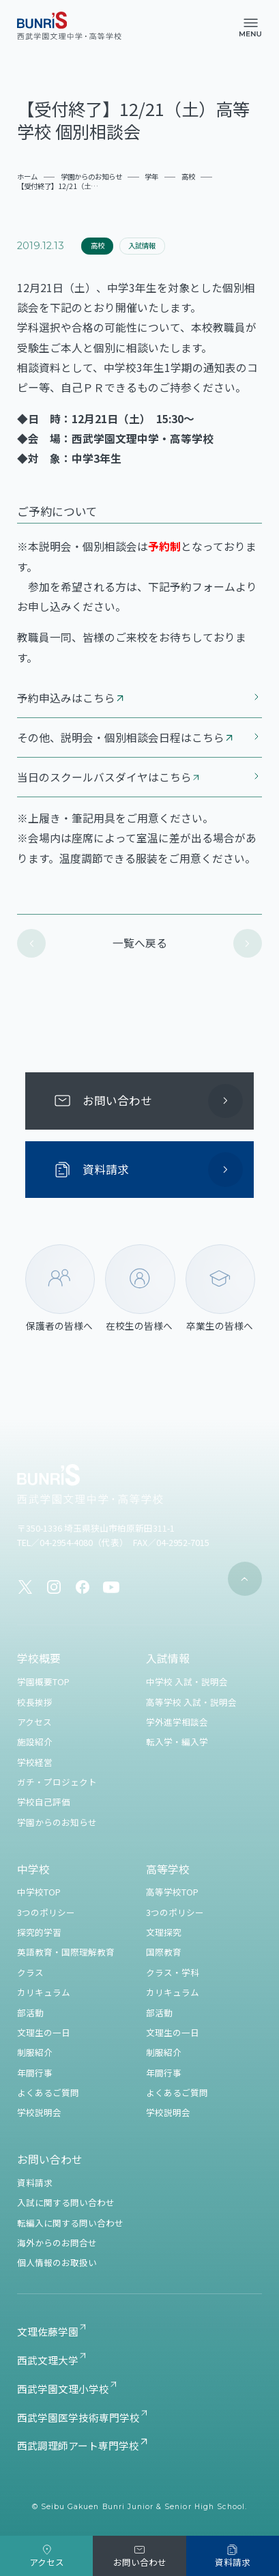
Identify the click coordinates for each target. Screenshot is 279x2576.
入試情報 (142, 245)
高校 (97, 245)
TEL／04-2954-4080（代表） (70, 1542)
